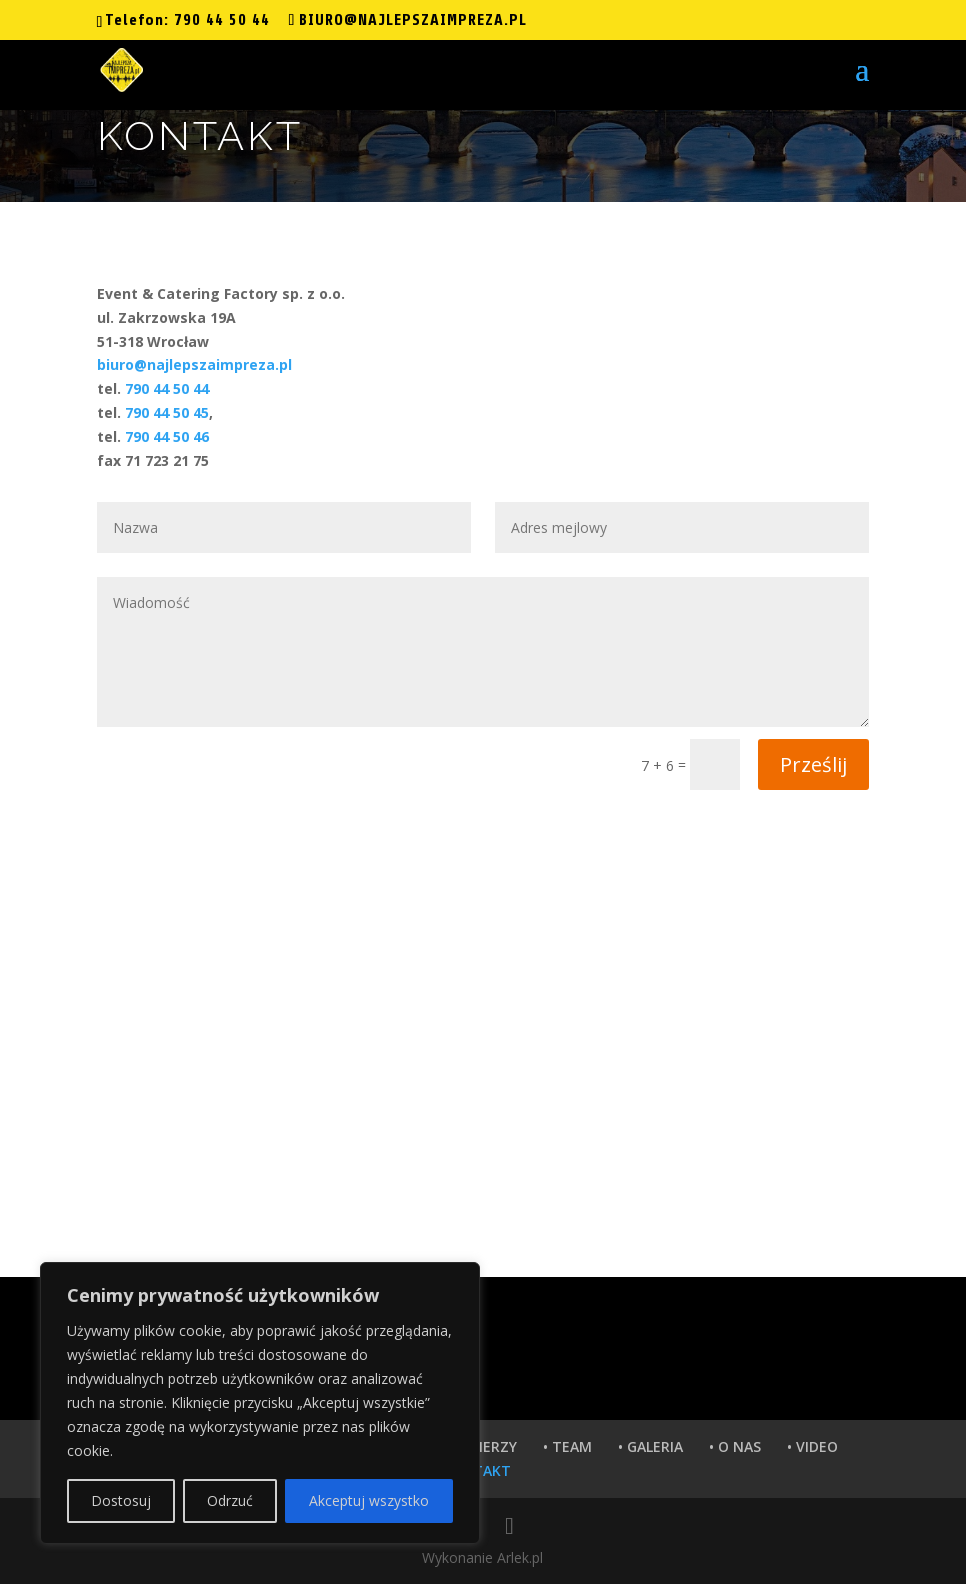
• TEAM (567, 1446)
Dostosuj (121, 1500)
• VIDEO (812, 1446)
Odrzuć (230, 1500)
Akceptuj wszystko (369, 1500)
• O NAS (735, 1446)
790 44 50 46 (167, 436)
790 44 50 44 (222, 20)
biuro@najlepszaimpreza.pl (194, 364)
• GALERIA (650, 1446)
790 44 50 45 (167, 412)
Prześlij (813, 764)
